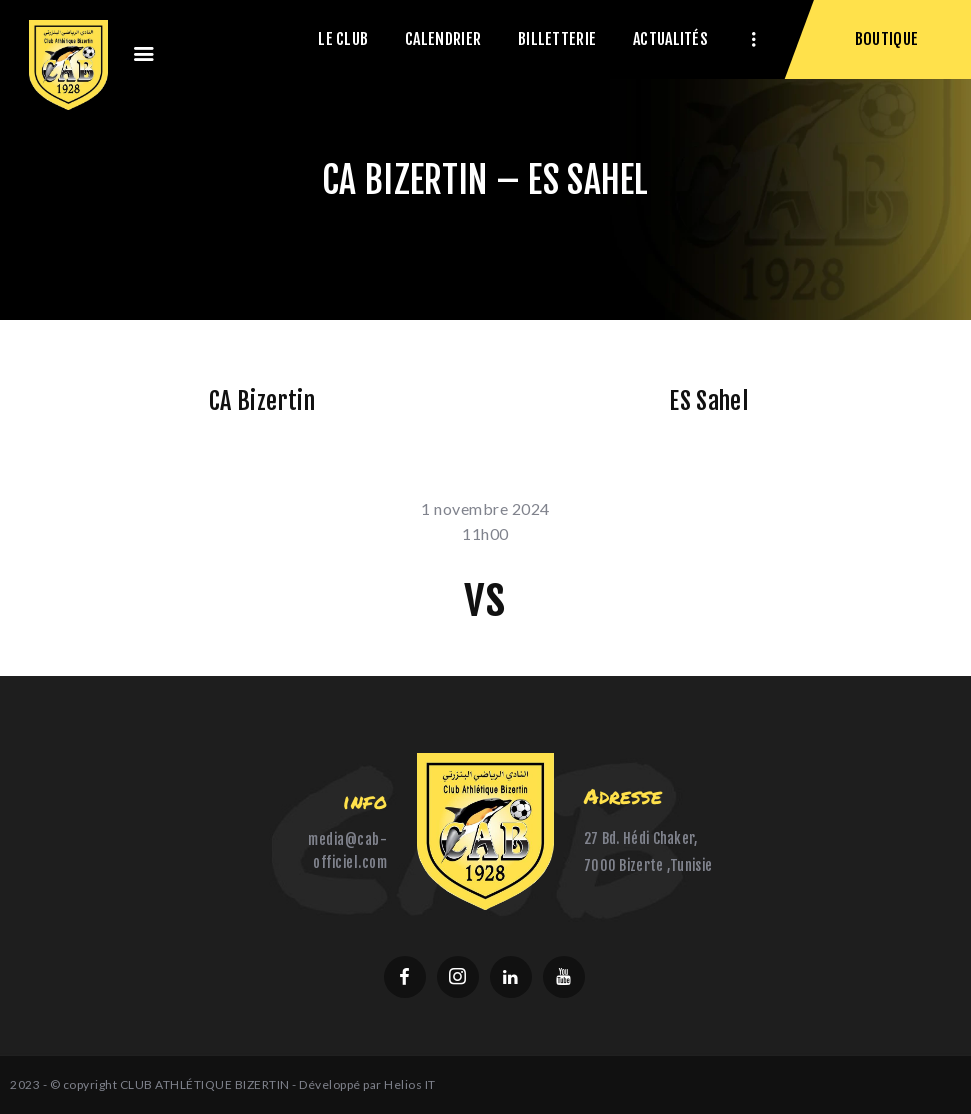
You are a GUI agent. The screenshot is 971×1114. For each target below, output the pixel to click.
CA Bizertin (262, 401)
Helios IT (410, 1084)
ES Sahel (708, 401)
